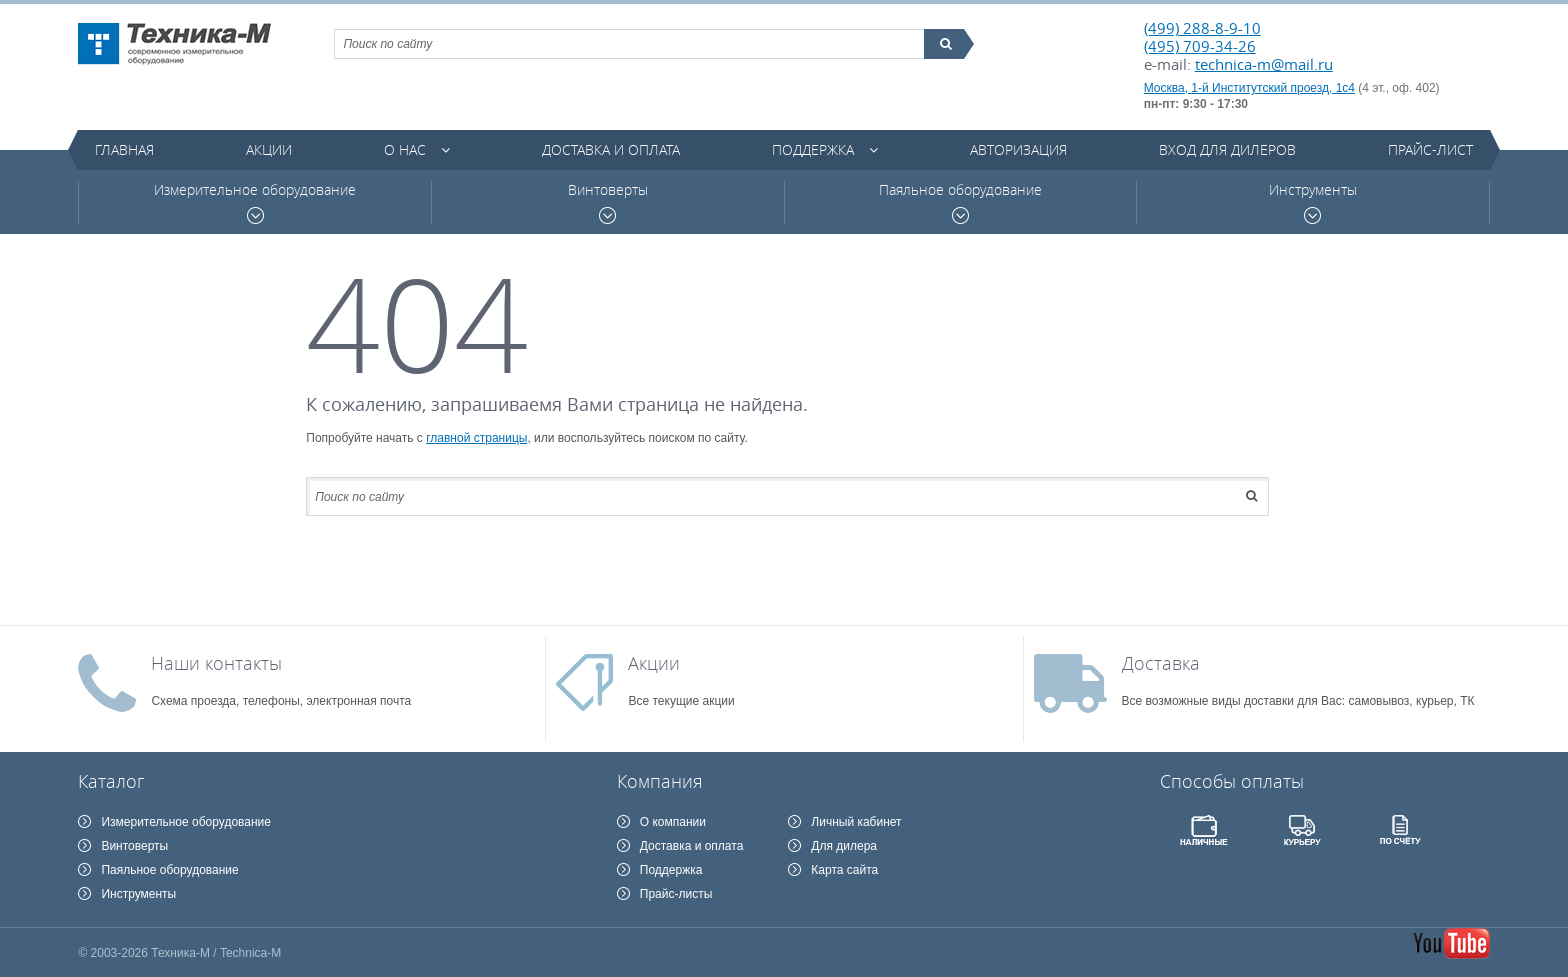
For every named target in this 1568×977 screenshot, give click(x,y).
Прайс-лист (1430, 149)
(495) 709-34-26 (1200, 46)
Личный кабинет (856, 822)
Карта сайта (844, 870)
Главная (124, 149)
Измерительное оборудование (255, 202)
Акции (269, 149)
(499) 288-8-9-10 (1202, 28)
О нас (405, 149)
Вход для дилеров (1227, 149)
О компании (673, 822)
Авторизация (1018, 149)
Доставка (1161, 663)
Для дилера (844, 846)
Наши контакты (216, 663)
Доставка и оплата (611, 149)
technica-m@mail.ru (1264, 64)
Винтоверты (608, 202)
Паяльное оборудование (960, 202)
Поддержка (813, 149)
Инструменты (1313, 202)
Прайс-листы (676, 894)
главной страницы (476, 438)
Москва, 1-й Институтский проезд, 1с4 (1249, 88)
